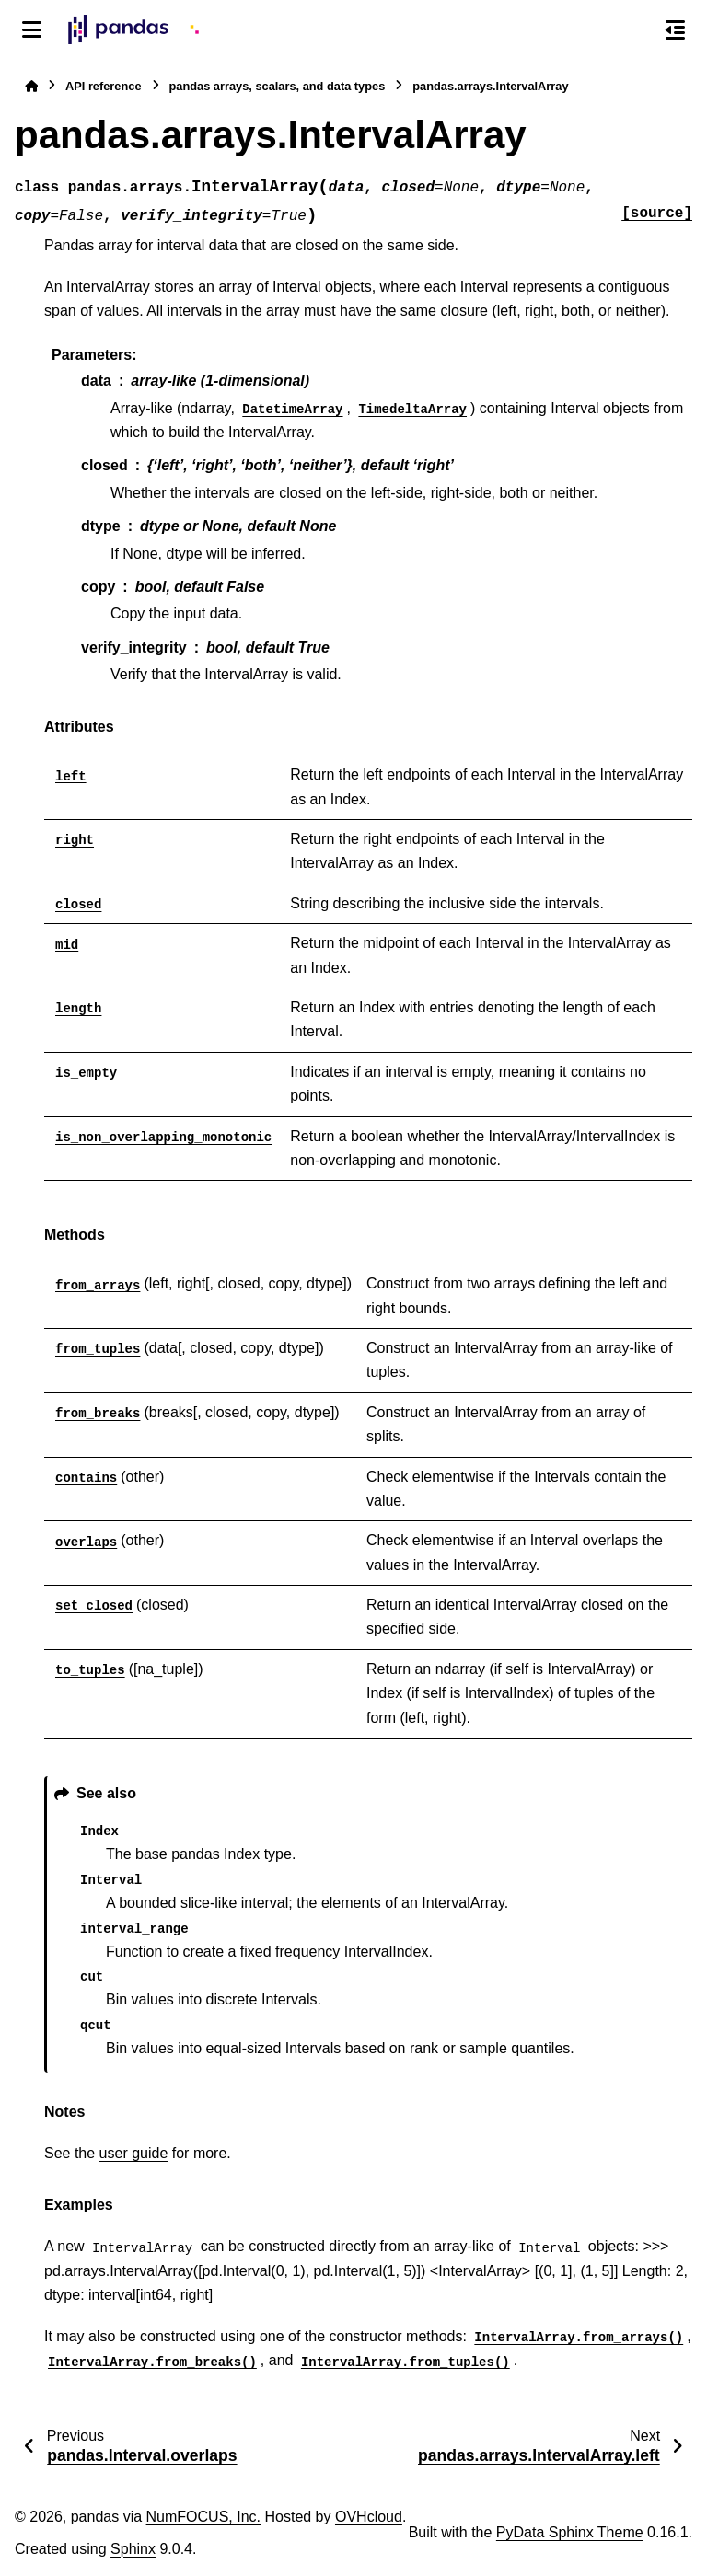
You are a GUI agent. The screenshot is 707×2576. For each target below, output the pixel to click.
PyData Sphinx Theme (569, 2532)
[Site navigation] (32, 29)
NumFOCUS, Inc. (203, 2516)
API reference (103, 86)
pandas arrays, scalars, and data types (277, 86)
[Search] (636, 30)
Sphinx (133, 2549)
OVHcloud (368, 2516)
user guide (133, 2153)
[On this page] (675, 29)
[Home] (31, 86)
